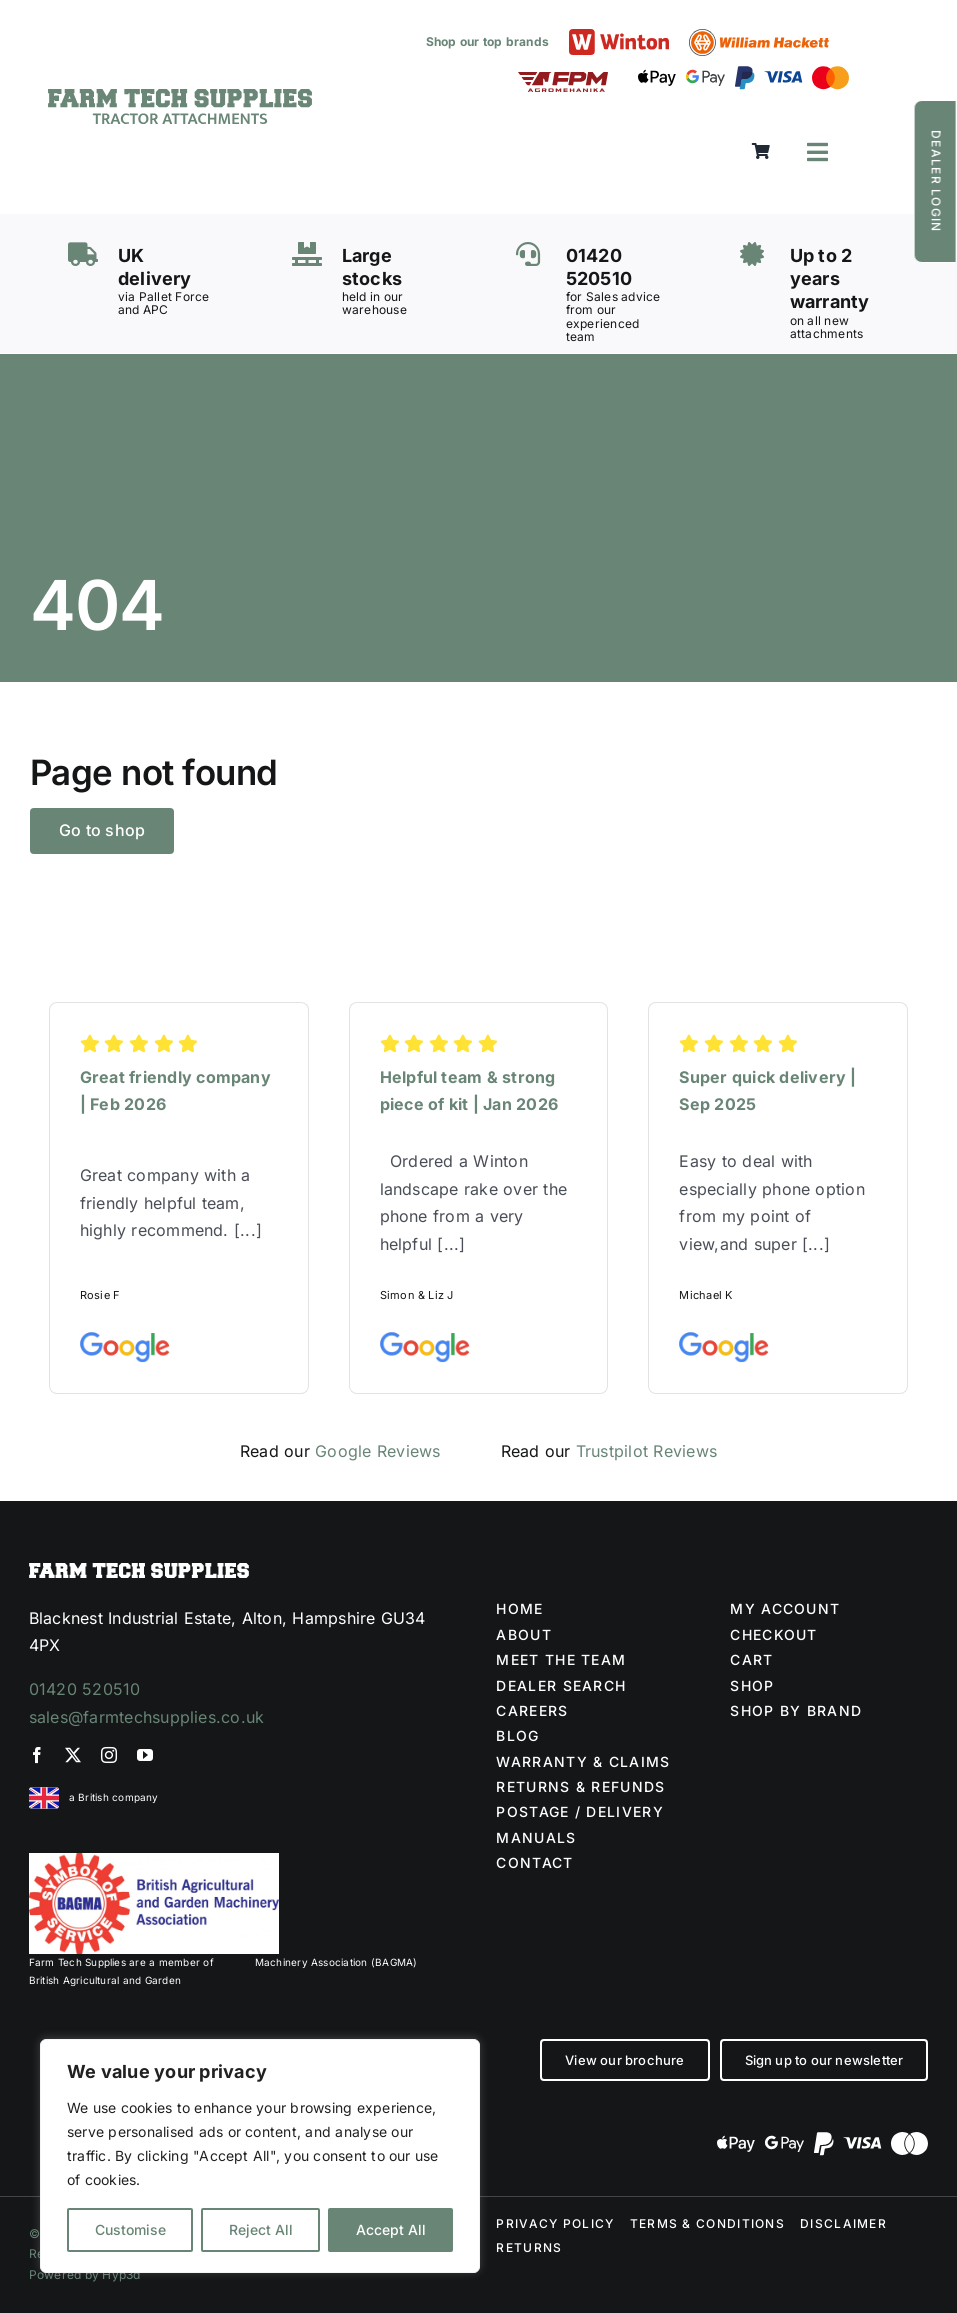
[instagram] (109, 1755)
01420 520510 (85, 1689)
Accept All (391, 2229)
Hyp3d (121, 2274)
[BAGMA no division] (154, 1861)
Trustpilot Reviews (646, 1451)
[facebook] (37, 1755)
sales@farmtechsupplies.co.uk (147, 1717)
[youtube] (145, 1755)
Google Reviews (377, 1451)
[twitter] (73, 1755)
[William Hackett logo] (759, 37)
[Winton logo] (619, 37)
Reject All (261, 2229)
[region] (260, 2156)
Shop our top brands (488, 41)
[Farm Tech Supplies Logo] (180, 97)
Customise (130, 2229)
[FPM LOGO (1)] (563, 80)
